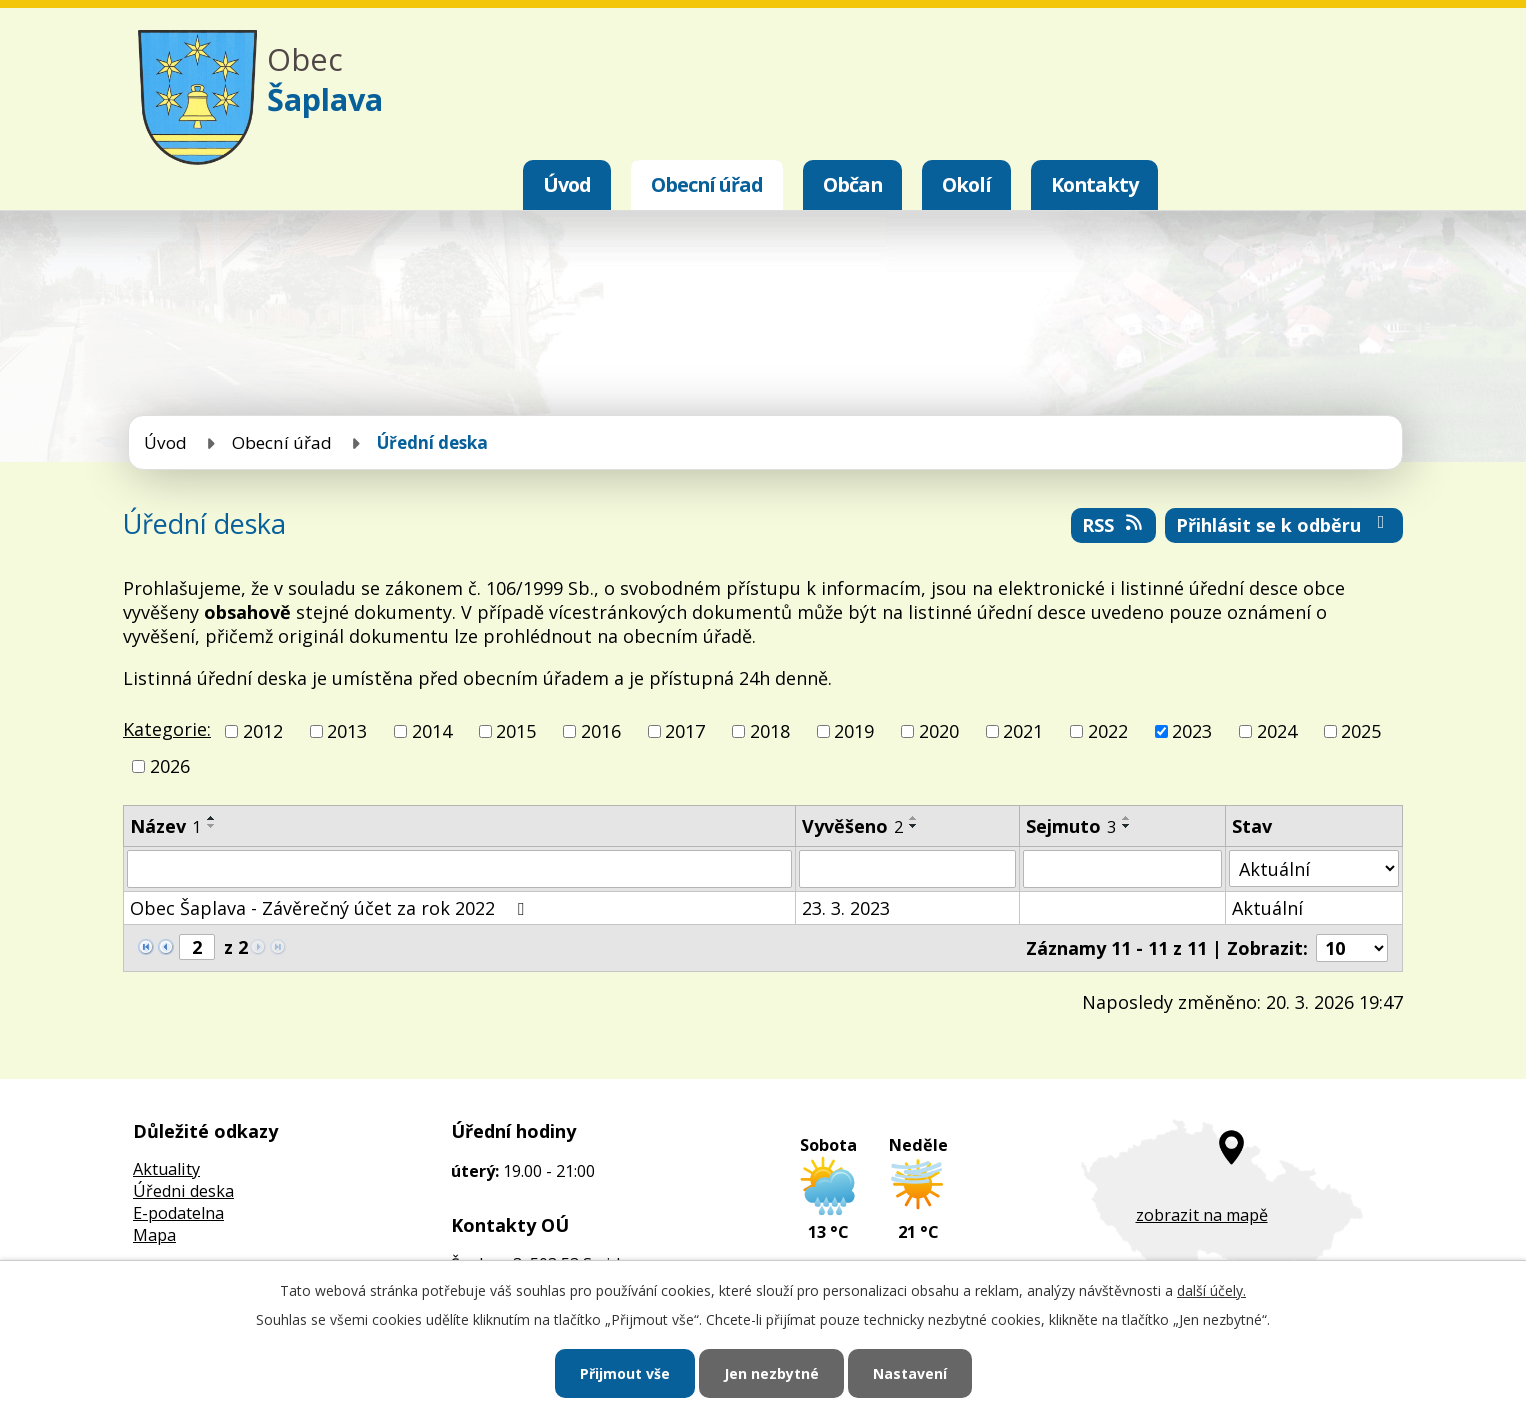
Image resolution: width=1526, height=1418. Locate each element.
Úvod (567, 184)
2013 (347, 731)
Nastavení (910, 1373)
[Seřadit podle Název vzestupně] (212, 818)
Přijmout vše (625, 1373)
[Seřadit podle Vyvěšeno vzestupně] (914, 818)
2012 (263, 731)
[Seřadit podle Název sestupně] (212, 826)
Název (165, 826)
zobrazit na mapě (1202, 1215)
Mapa (154, 1235)
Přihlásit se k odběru (1284, 525)
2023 (1192, 731)
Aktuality (166, 1169)
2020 (939, 731)
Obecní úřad (707, 184)
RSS (1114, 525)
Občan (852, 184)
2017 (685, 731)
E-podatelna (178, 1213)
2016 (601, 731)
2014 (432, 731)
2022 (1108, 731)
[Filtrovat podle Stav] (1314, 868)
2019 (854, 731)
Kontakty (1094, 184)
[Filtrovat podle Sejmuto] (1122, 869)
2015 (516, 731)
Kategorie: (167, 729)
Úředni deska (183, 1191)
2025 (1361, 731)
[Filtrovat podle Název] (459, 869)
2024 (1277, 731)
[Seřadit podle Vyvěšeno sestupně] (914, 826)
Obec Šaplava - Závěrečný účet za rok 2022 (331, 908)
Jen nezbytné (771, 1373)
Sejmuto (1071, 826)
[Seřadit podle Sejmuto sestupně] (1127, 826)
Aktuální (1267, 908)
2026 (170, 766)
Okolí (966, 184)
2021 (1023, 731)
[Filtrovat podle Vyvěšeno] (907, 869)
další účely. (1211, 1290)
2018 (770, 731)
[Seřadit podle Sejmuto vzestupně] (1127, 818)
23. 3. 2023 (846, 908)
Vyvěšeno (852, 826)
